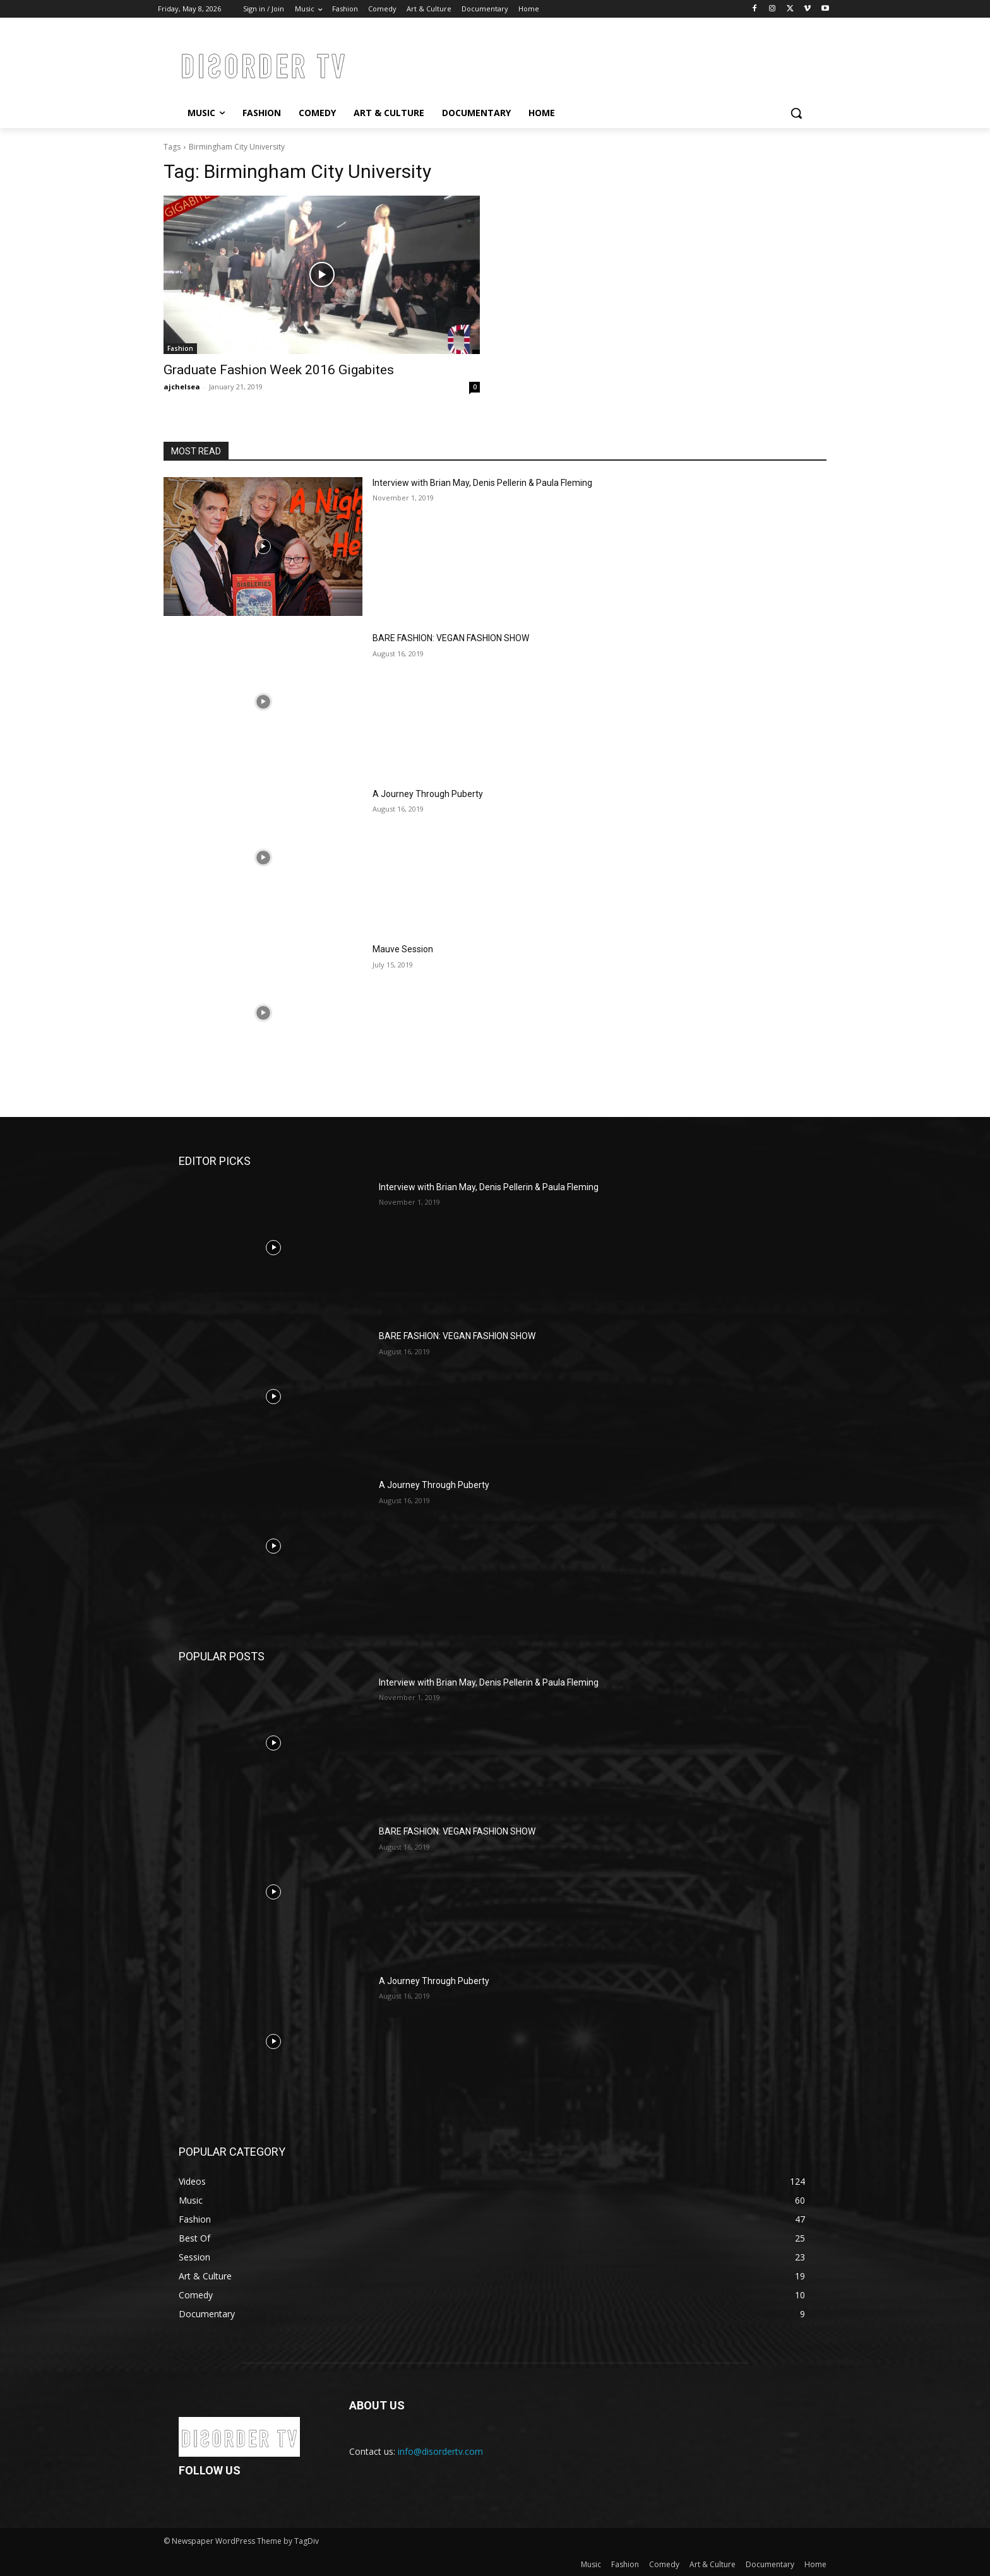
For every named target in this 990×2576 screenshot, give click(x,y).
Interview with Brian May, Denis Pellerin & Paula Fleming (482, 483)
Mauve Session (403, 949)
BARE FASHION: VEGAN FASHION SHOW (451, 638)
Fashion (180, 348)
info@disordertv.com (440, 2451)
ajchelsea (182, 386)
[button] (796, 113)
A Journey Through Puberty (428, 794)
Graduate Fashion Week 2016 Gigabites (279, 369)
